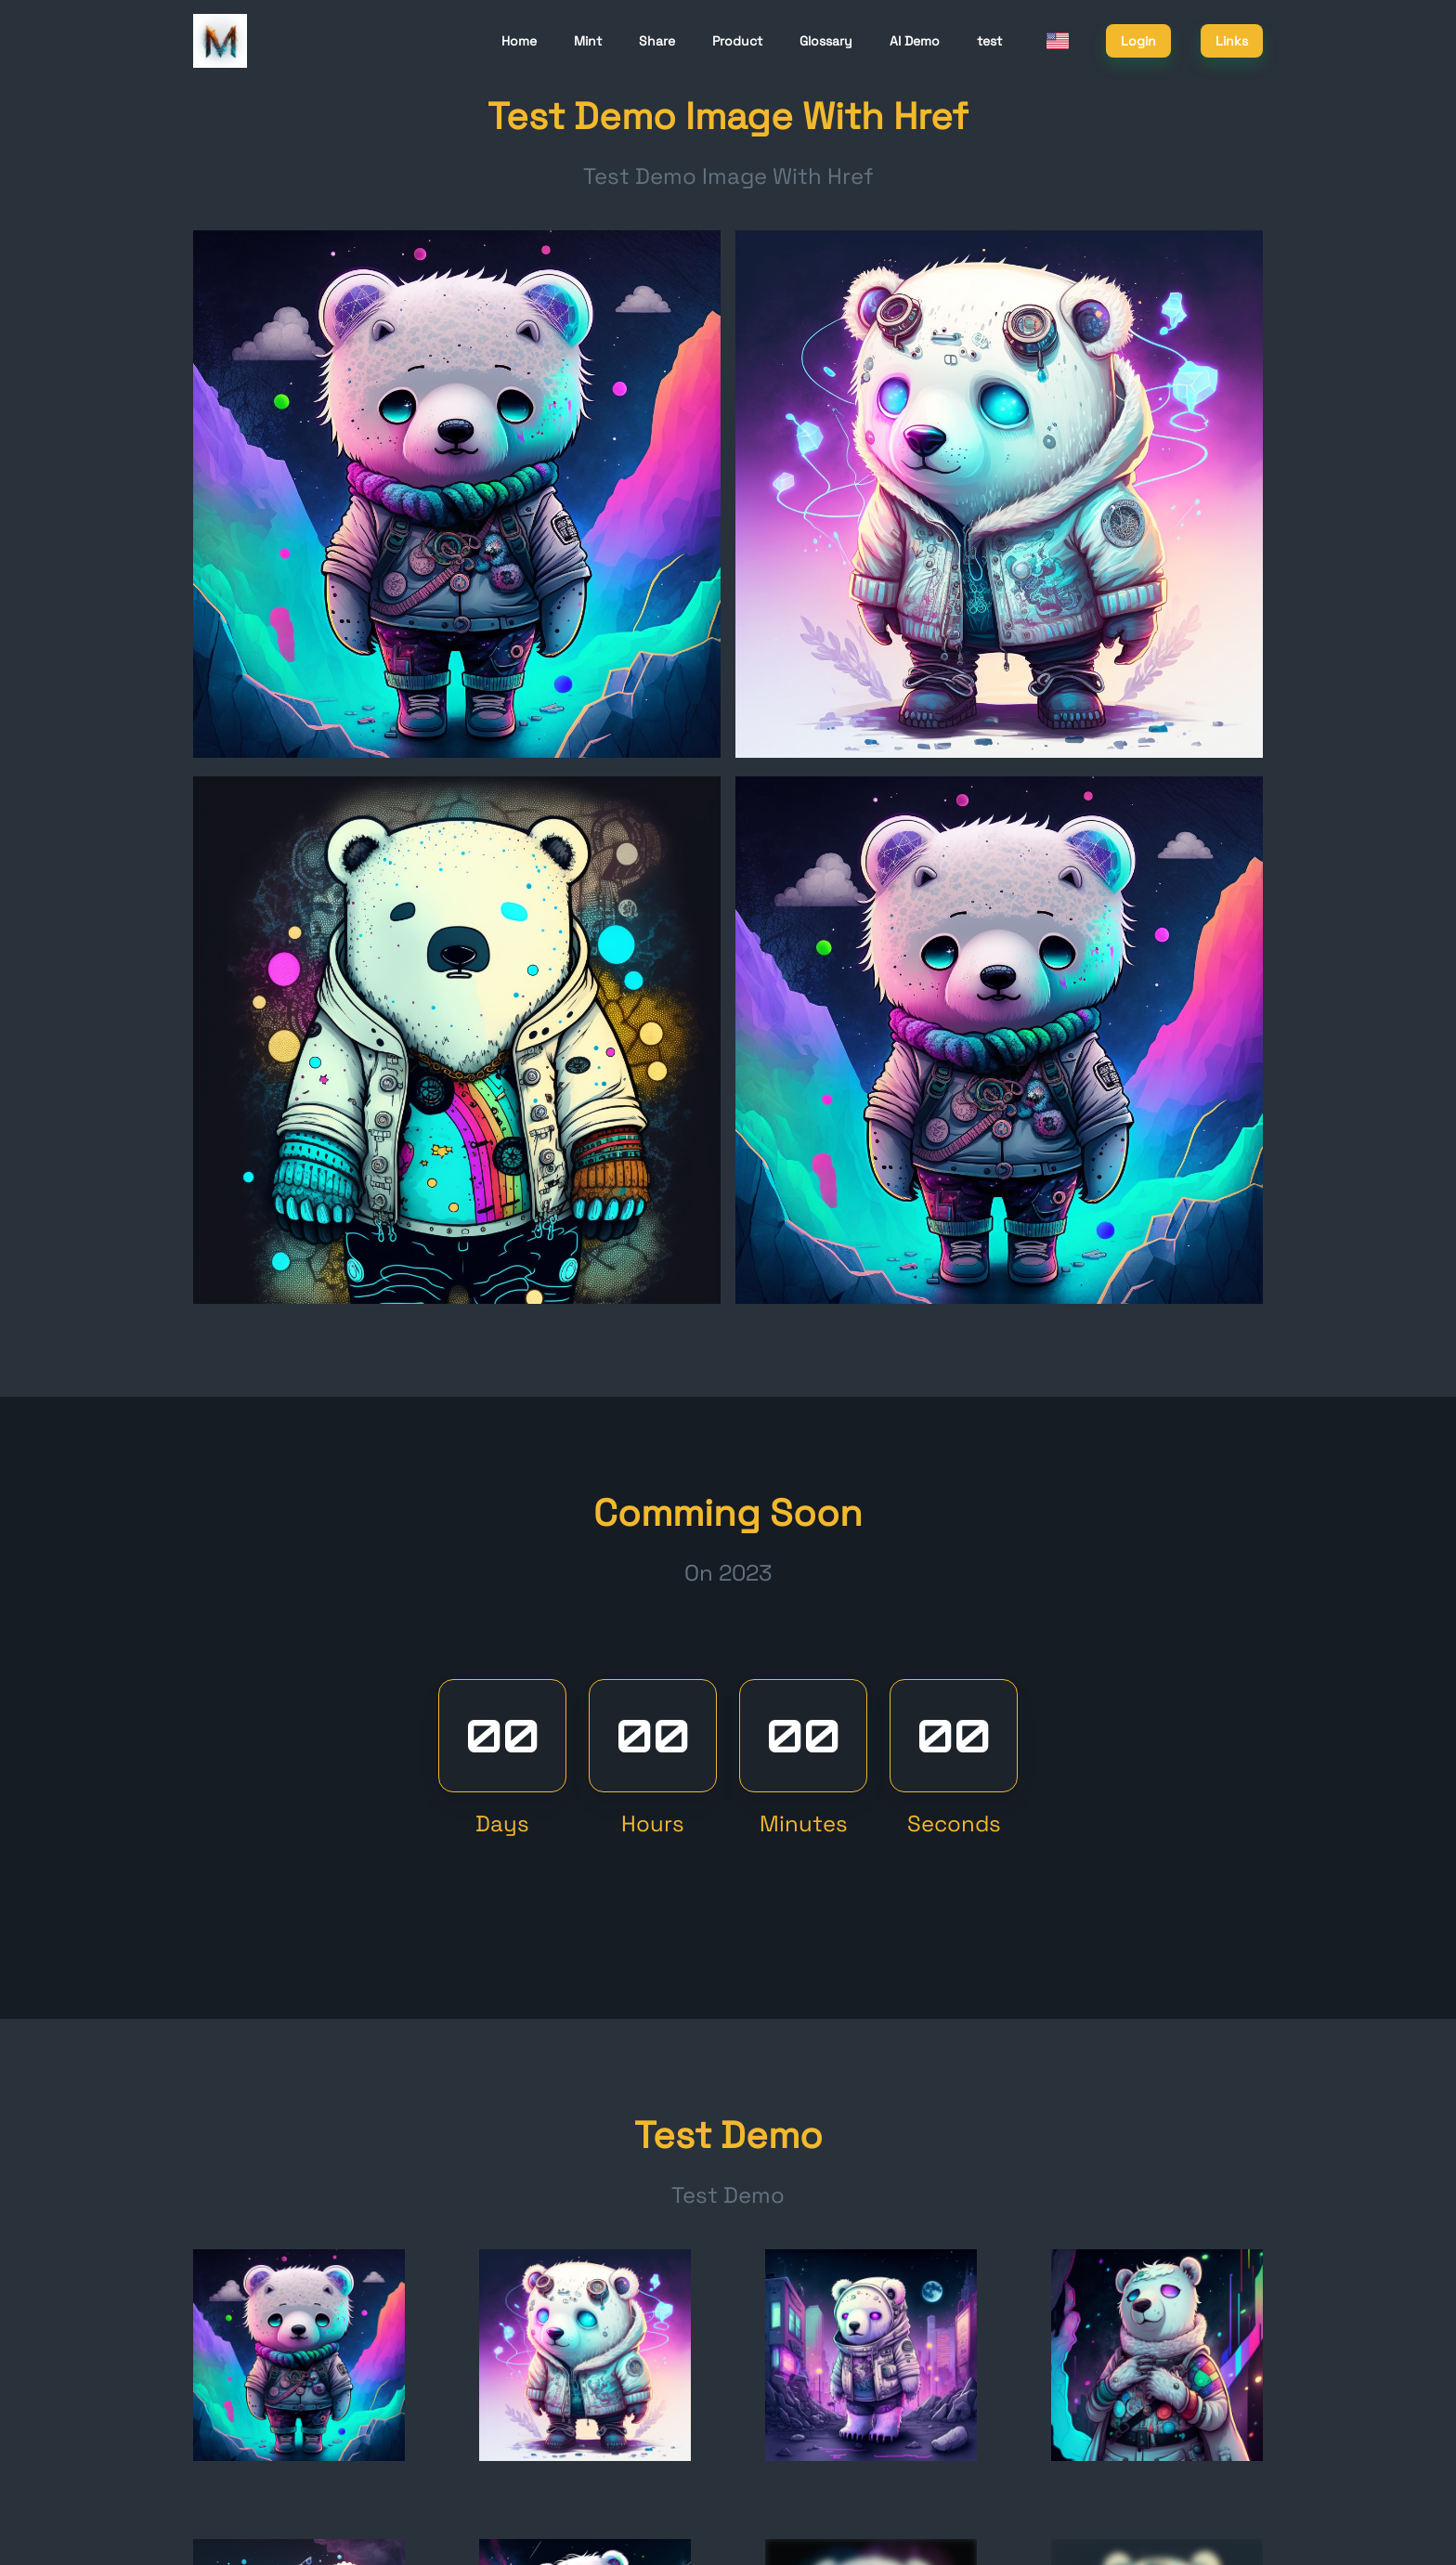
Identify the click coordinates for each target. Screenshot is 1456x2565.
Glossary (826, 41)
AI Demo (915, 41)
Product (737, 41)
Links (1232, 41)
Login (1138, 41)
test (989, 41)
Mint (588, 41)
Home (519, 41)
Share (657, 41)
